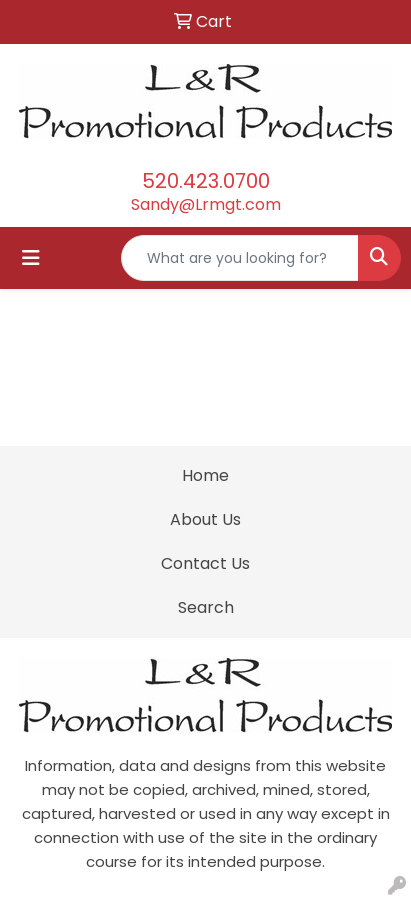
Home (205, 475)
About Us (205, 519)
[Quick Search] (240, 258)
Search (206, 607)
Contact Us (205, 563)
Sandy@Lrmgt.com (206, 204)
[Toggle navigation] (31, 258)
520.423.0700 (206, 181)
